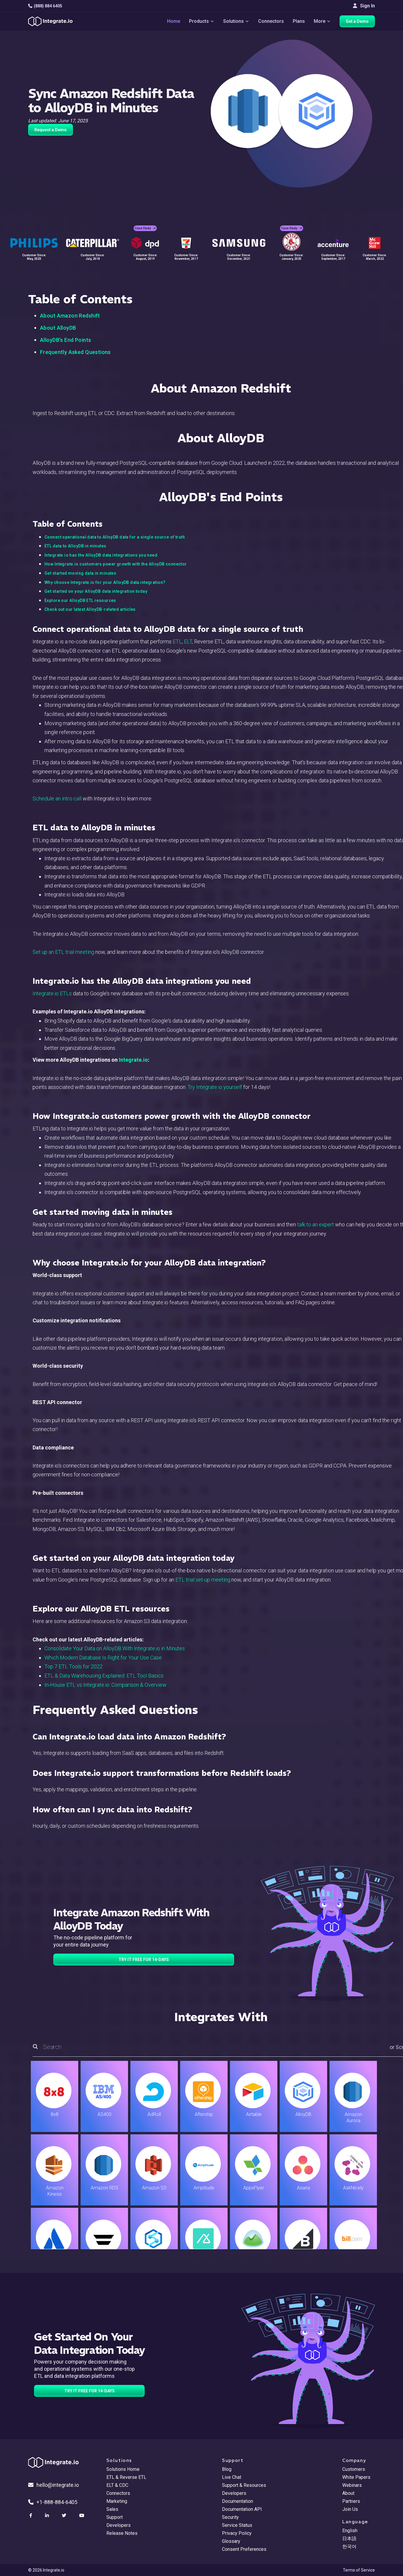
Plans (299, 21)
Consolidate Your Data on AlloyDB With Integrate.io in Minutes (114, 1648)
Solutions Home (123, 2469)
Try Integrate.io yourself (215, 1087)
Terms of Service (359, 2570)
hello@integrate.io (53, 2485)
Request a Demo (50, 129)
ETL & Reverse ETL (126, 2477)
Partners (351, 2501)
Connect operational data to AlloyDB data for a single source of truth (114, 537)
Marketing (116, 2501)
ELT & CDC (117, 2485)
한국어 (349, 2546)
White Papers (356, 2477)
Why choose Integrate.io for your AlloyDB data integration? (104, 582)
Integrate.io (133, 1060)
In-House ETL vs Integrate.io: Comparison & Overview (105, 1685)
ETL (177, 641)
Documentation (237, 2501)
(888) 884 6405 (45, 6)
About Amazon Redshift (70, 316)
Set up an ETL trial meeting (63, 952)
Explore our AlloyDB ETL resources (80, 600)
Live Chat (231, 2477)
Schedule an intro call (57, 798)
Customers (353, 2469)
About (348, 2493)
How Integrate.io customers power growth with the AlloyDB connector (115, 564)
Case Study (145, 228)
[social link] (31, 2516)
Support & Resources (244, 2485)
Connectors (271, 21)
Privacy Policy (237, 2533)
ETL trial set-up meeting (202, 1580)
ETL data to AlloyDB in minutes (75, 546)
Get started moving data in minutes (80, 573)
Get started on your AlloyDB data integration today (95, 591)
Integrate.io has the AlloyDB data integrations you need (100, 555)
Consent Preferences (244, 2549)
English (349, 2530)
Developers (118, 2525)
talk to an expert (315, 1224)
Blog (226, 2469)
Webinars (352, 2485)
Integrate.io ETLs (52, 993)
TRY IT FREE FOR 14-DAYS (144, 1959)
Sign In (364, 6)
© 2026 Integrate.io (46, 2570)
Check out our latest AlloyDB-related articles (90, 609)
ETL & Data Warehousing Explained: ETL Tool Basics (104, 1676)
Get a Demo (357, 21)
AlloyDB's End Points (65, 340)
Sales (112, 2509)
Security (230, 2517)
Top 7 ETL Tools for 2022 (73, 1666)
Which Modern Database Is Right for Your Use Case (103, 1657)
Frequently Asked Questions (75, 352)
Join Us (350, 2509)
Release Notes (121, 2533)
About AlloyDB (58, 328)
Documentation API (242, 2509)
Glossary (231, 2541)
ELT (188, 641)
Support (114, 2517)
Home (173, 21)
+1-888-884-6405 (52, 2502)
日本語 (349, 2538)
